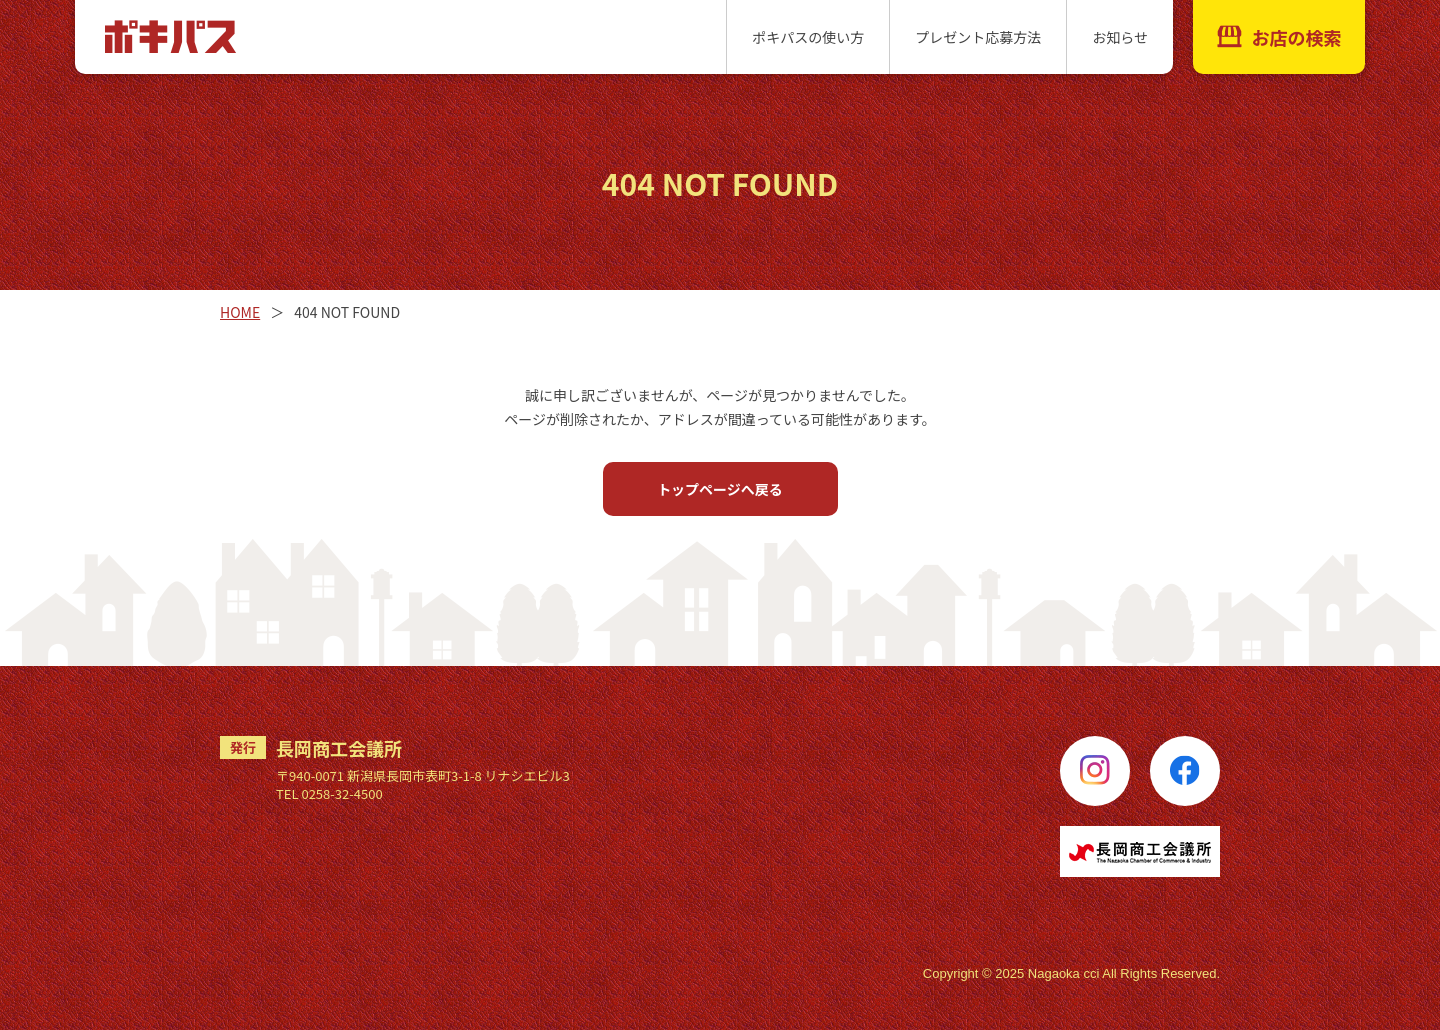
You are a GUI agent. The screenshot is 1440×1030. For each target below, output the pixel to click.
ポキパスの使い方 (808, 37)
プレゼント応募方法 (978, 37)
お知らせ (1120, 37)
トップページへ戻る (720, 489)
